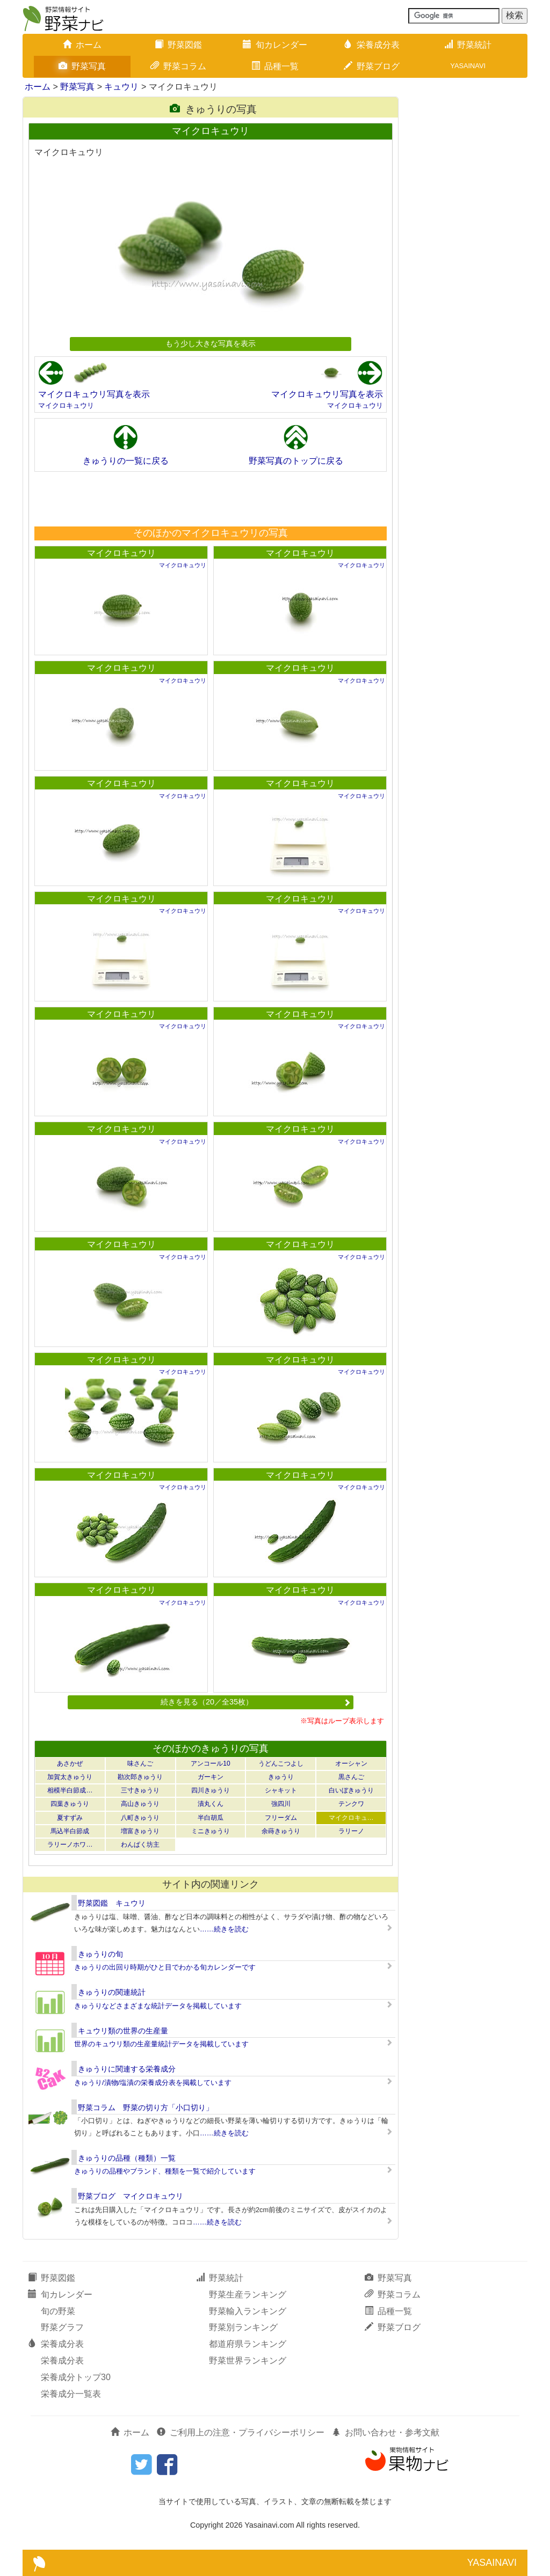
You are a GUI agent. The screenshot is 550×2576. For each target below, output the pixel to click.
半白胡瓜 (210, 1817)
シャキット (281, 1790)
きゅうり (281, 1777)
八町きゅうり (140, 1817)
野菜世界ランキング (247, 2360)
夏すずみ (70, 1817)
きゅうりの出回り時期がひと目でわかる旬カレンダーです (165, 1967)
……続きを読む (224, 1929)
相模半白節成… (69, 1790)
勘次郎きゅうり (140, 1777)
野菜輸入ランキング (247, 2311)
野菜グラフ (62, 2327)
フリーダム (281, 1817)
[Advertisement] (210, 498)
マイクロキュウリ (66, 405)
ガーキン (210, 1777)
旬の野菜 (58, 2311)
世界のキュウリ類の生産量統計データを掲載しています (161, 2044)
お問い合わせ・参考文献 (385, 2432)
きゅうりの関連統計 (112, 1992)
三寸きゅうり (140, 1790)
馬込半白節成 (69, 1831)
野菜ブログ (372, 66)
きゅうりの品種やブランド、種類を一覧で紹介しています (165, 2171)
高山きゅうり (140, 1803)
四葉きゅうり (69, 1803)
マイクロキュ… (351, 1817)
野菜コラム (178, 66)
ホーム (82, 44)
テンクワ (351, 1803)
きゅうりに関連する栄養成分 (127, 2069)
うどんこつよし (280, 1763)
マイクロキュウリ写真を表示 (94, 394)
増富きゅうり (140, 1831)
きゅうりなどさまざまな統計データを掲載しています (158, 2006)
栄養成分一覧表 (71, 2393)
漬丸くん (210, 1803)
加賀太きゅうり (69, 1777)
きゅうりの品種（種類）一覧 (127, 2158)
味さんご (140, 1763)
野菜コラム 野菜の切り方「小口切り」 (145, 2107)
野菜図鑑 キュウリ (112, 1903)
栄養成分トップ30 (76, 2377)
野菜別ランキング (243, 2327)
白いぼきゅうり (351, 1790)
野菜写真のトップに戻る (296, 460)
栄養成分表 (372, 44)
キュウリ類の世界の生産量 (123, 2030)
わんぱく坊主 (140, 1844)
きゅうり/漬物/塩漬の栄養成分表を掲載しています (152, 2083)
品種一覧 (275, 66)
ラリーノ (351, 1831)
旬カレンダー (275, 44)
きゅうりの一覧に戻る (126, 460)
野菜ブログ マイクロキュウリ (130, 2196)
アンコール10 (210, 1763)
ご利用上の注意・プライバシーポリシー (240, 2432)
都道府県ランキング (247, 2343)
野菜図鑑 (178, 44)
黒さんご (351, 1777)
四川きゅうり (210, 1790)
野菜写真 (82, 66)
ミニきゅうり (210, 1831)
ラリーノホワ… (69, 1844)
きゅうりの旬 (100, 1954)
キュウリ (121, 86)
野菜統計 (467, 44)
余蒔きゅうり (281, 1831)
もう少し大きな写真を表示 (210, 343)
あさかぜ (70, 1763)
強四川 (281, 1803)
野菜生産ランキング (247, 2294)
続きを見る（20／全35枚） (256, 1701)
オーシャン (351, 1763)
